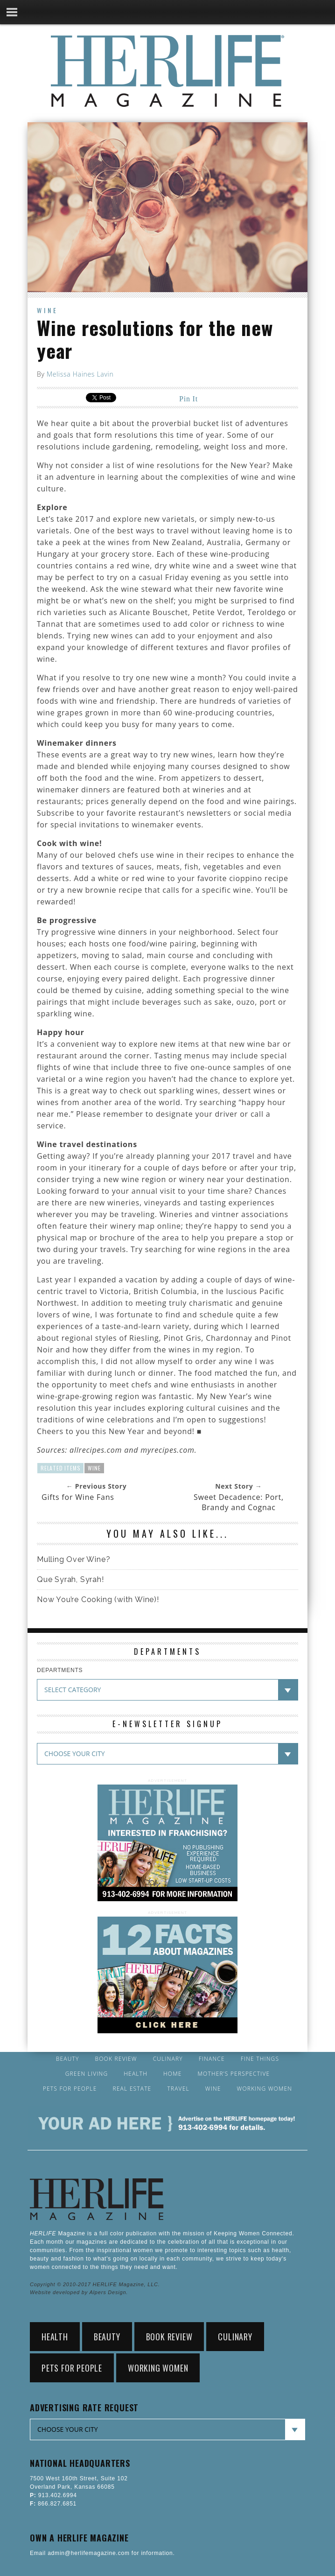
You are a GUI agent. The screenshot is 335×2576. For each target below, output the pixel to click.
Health (135, 2074)
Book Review (116, 2059)
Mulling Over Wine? (73, 1559)
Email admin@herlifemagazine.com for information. (102, 2553)
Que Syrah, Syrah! (70, 1579)
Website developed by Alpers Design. (79, 2292)
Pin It (188, 399)
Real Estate (131, 2088)
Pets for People (70, 2088)
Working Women (265, 2088)
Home (172, 2074)
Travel (178, 2088)
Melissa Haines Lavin (80, 374)
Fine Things (260, 2059)
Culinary (168, 2059)
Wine (47, 310)
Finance (212, 2059)
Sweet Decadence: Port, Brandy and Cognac (239, 1502)
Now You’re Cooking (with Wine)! (98, 1599)
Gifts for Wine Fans (78, 1497)
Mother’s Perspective (233, 2074)
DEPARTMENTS (60, 1670)
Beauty (67, 2059)
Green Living (86, 2074)
